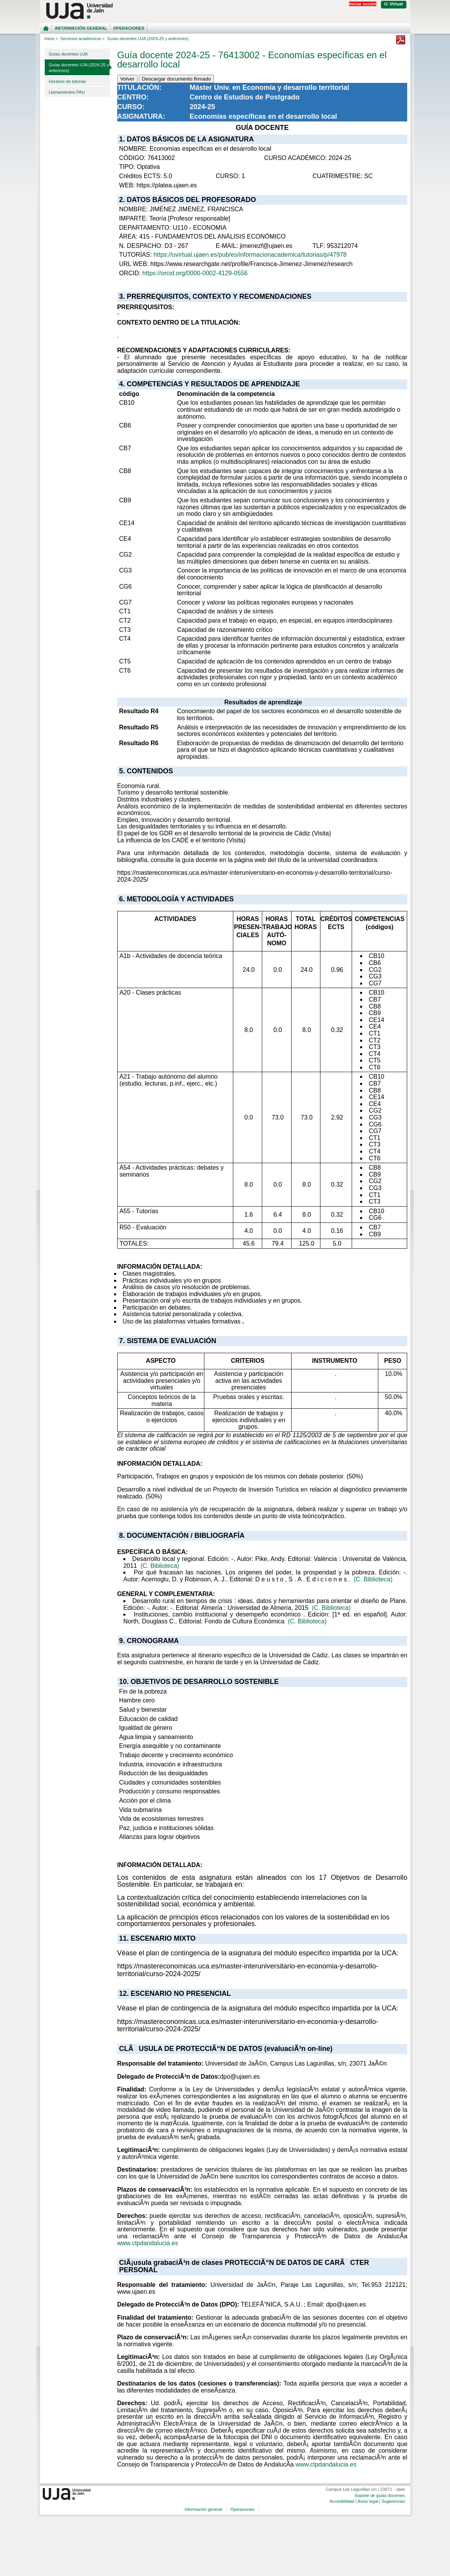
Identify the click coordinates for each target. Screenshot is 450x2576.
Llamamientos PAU (67, 92)
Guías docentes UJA (68, 54)
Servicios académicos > (82, 38)
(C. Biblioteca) (159, 1565)
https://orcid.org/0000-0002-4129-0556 (195, 273)
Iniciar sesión (362, 4)
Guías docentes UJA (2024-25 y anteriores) (79, 67)
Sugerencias (393, 2501)
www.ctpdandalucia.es (147, 2243)
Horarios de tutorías (67, 81)
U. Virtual (393, 4)
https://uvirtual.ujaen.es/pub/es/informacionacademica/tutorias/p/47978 (250, 254)
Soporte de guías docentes (379, 2495)
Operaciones (128, 28)
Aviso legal (367, 2501)
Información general (81, 28)
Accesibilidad (342, 2501)
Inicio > (51, 38)
